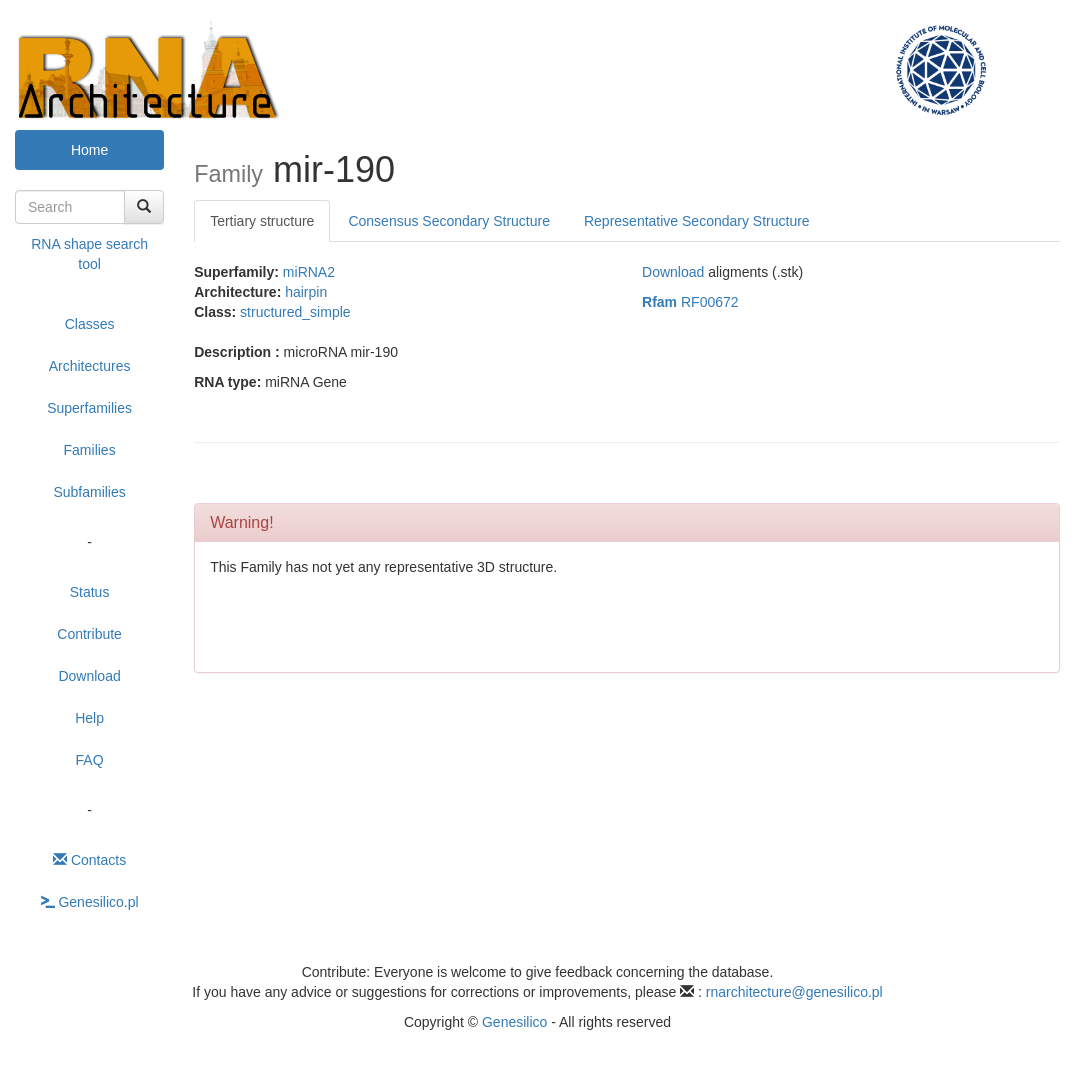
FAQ (90, 760)
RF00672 (690, 302)
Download (89, 676)
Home (89, 150)
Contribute (89, 634)
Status (90, 592)
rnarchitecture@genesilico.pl (794, 992)
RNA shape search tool (89, 254)
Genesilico (514, 1022)
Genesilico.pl (90, 902)
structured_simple (295, 312)
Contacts (89, 860)
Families (90, 450)
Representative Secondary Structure (697, 221)
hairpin (306, 292)
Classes (90, 324)
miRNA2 (309, 272)
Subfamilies (89, 492)
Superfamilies (89, 408)
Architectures (90, 366)
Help (89, 718)
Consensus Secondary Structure (449, 221)
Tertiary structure (262, 221)
